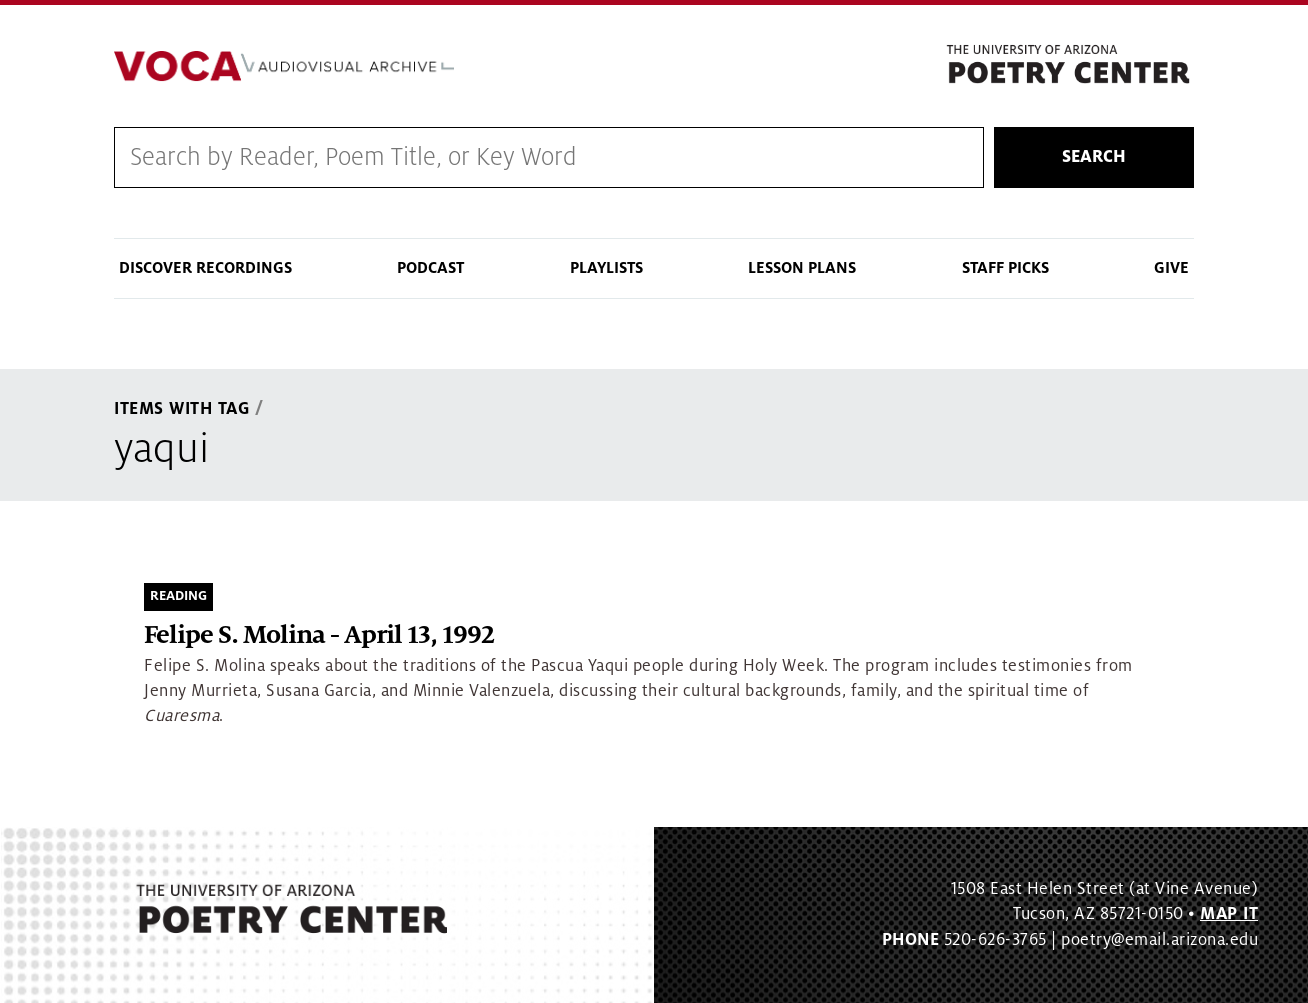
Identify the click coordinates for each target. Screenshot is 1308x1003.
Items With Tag (182, 409)
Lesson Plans (802, 268)
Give (1171, 268)
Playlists (606, 268)
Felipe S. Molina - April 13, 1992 (319, 635)
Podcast (430, 268)
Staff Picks (1005, 268)
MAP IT (1229, 914)
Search (1094, 157)
